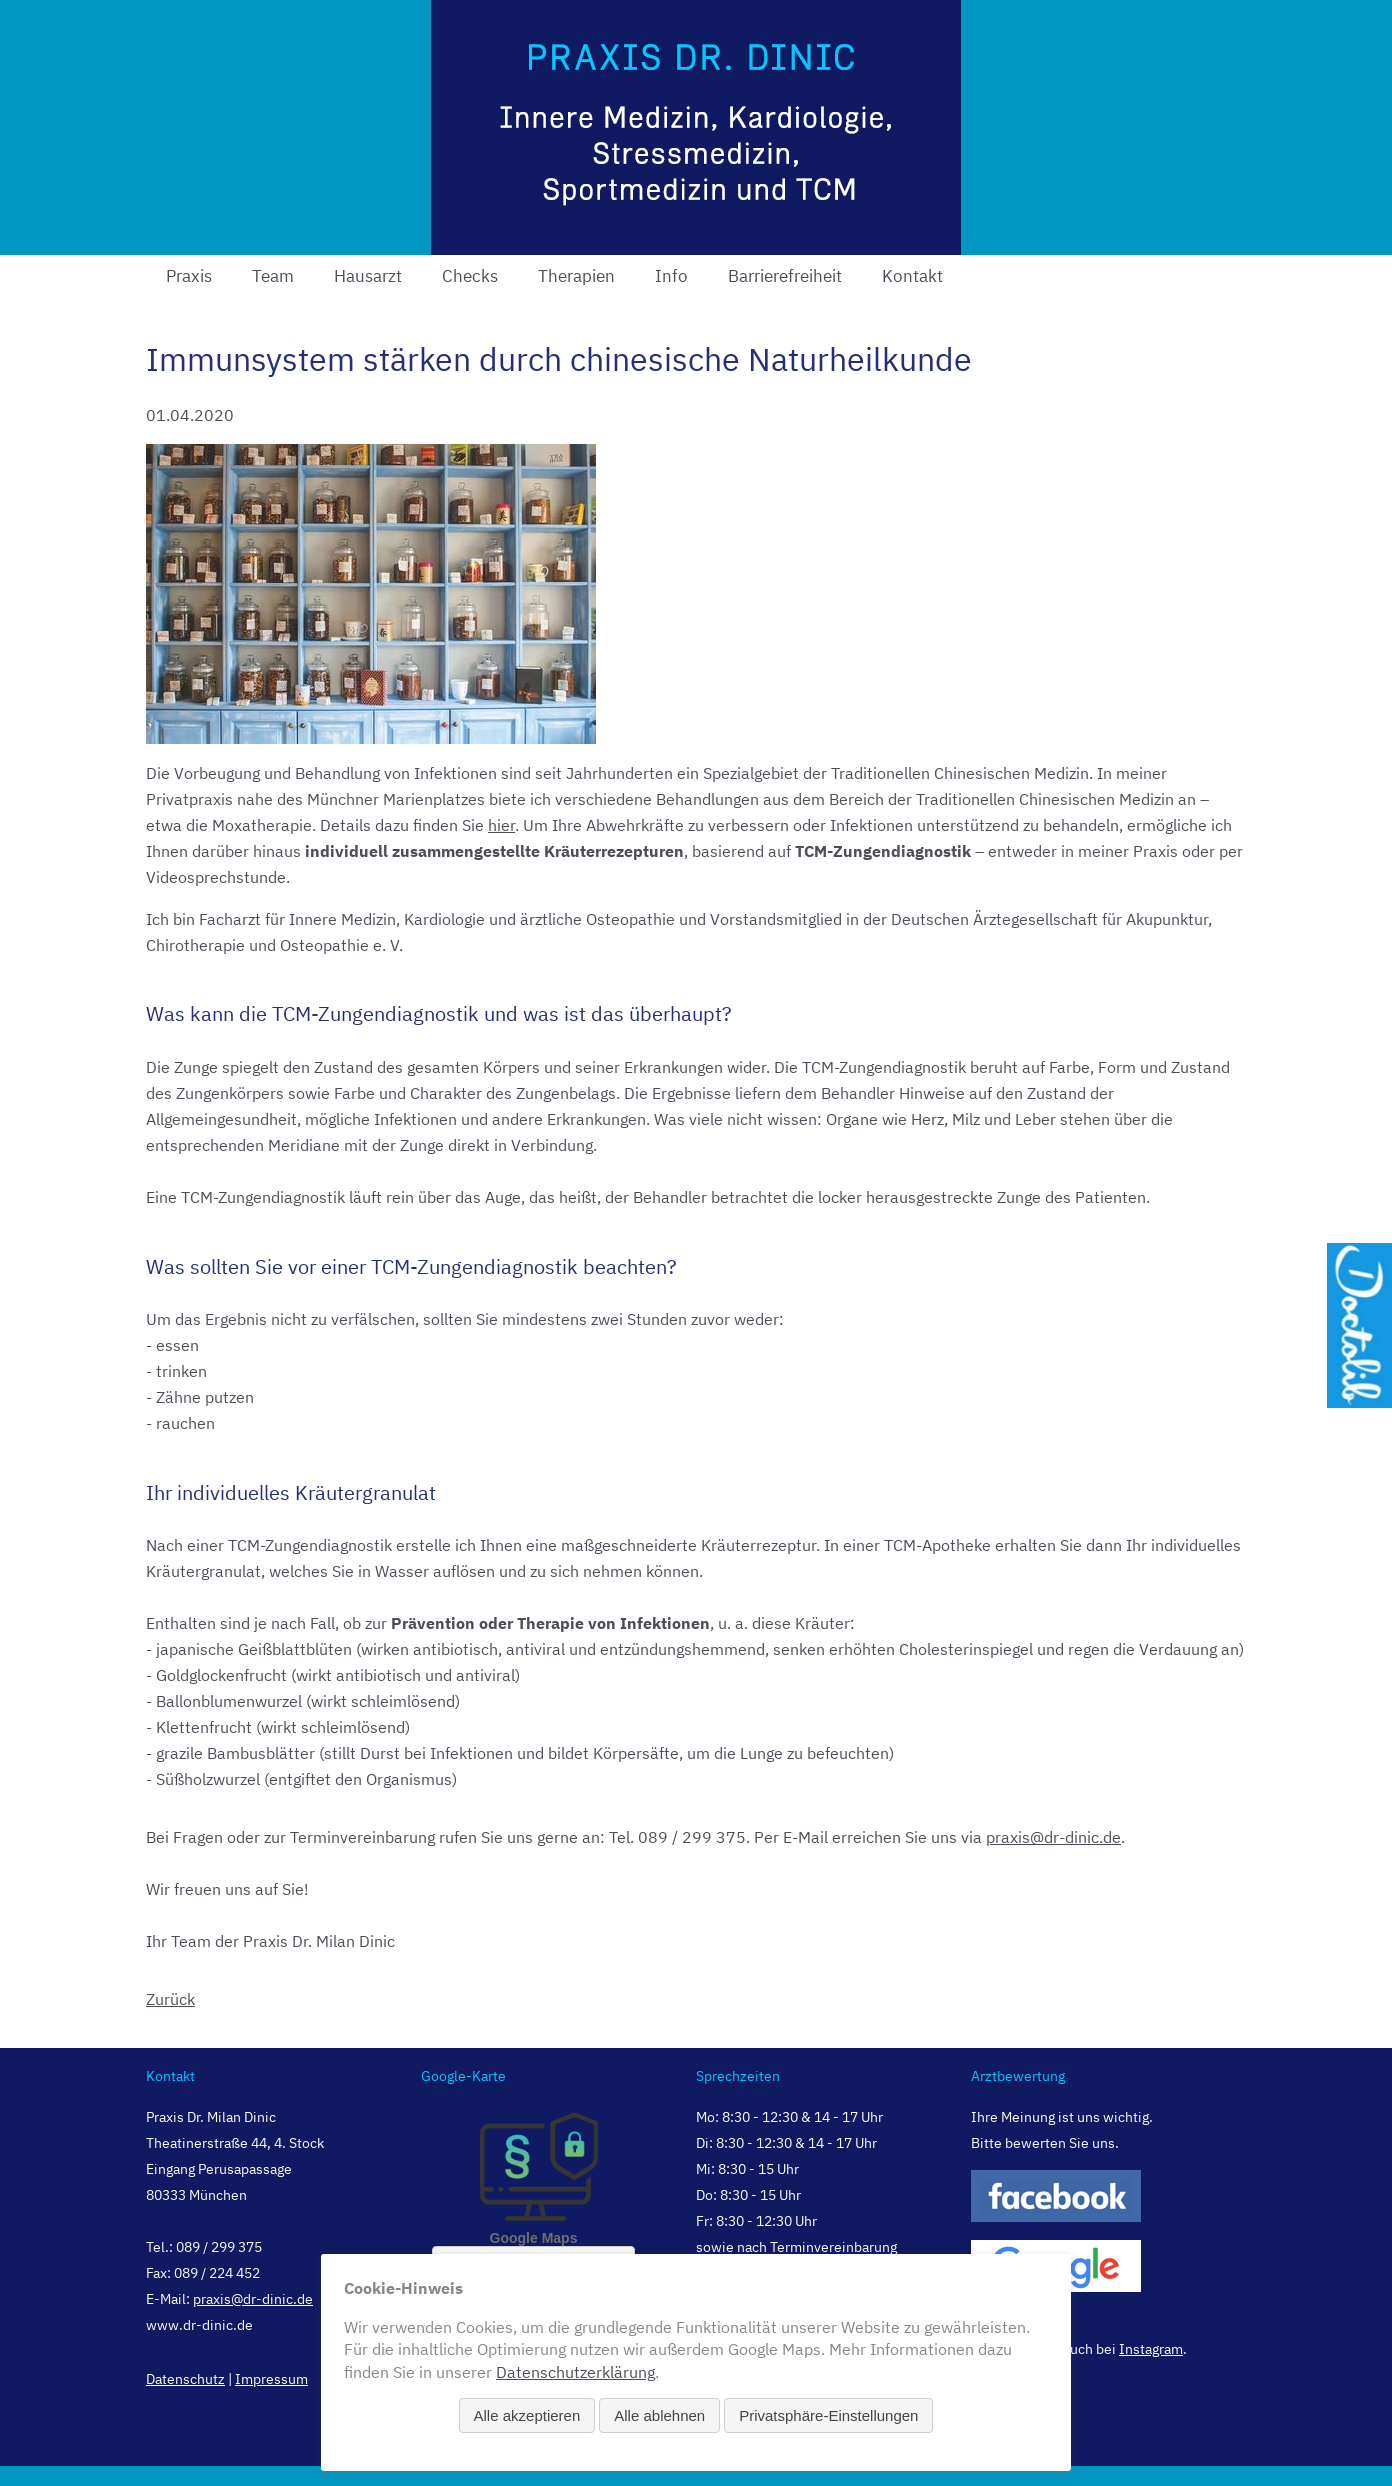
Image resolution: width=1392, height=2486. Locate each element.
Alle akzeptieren (527, 2415)
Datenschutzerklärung (575, 2372)
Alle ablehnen (659, 2415)
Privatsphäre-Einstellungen (828, 2415)
